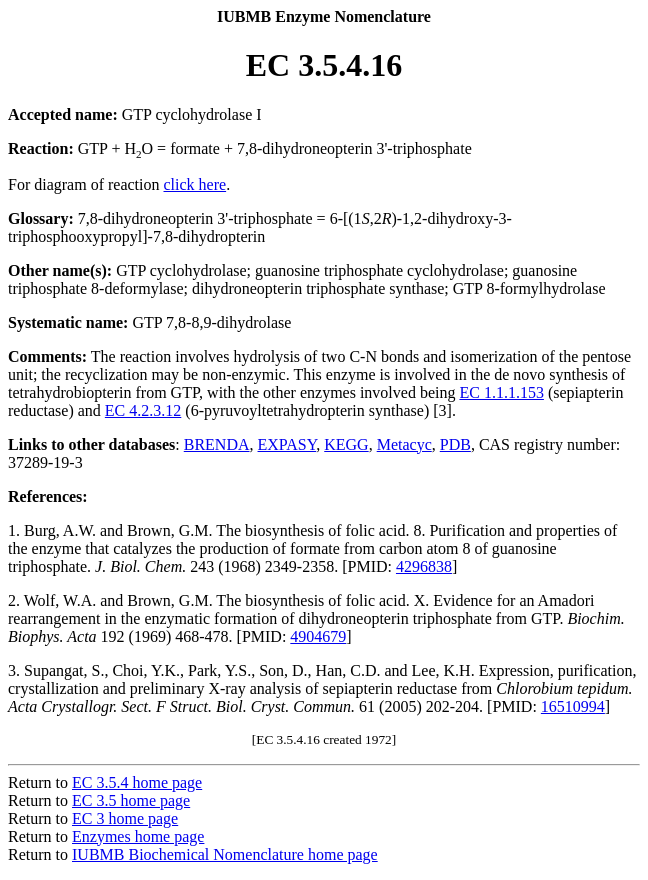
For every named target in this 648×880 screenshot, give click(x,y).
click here (195, 184)
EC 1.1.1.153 (501, 392)
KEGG (346, 444)
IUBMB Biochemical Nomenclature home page (225, 854)
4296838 (424, 566)
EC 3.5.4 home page (137, 782)
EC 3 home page (125, 818)
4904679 (318, 636)
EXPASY (287, 444)
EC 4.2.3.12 (143, 410)
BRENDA (217, 444)
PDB (455, 444)
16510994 (573, 706)
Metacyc (404, 444)
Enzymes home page (138, 836)
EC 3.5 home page (131, 800)
